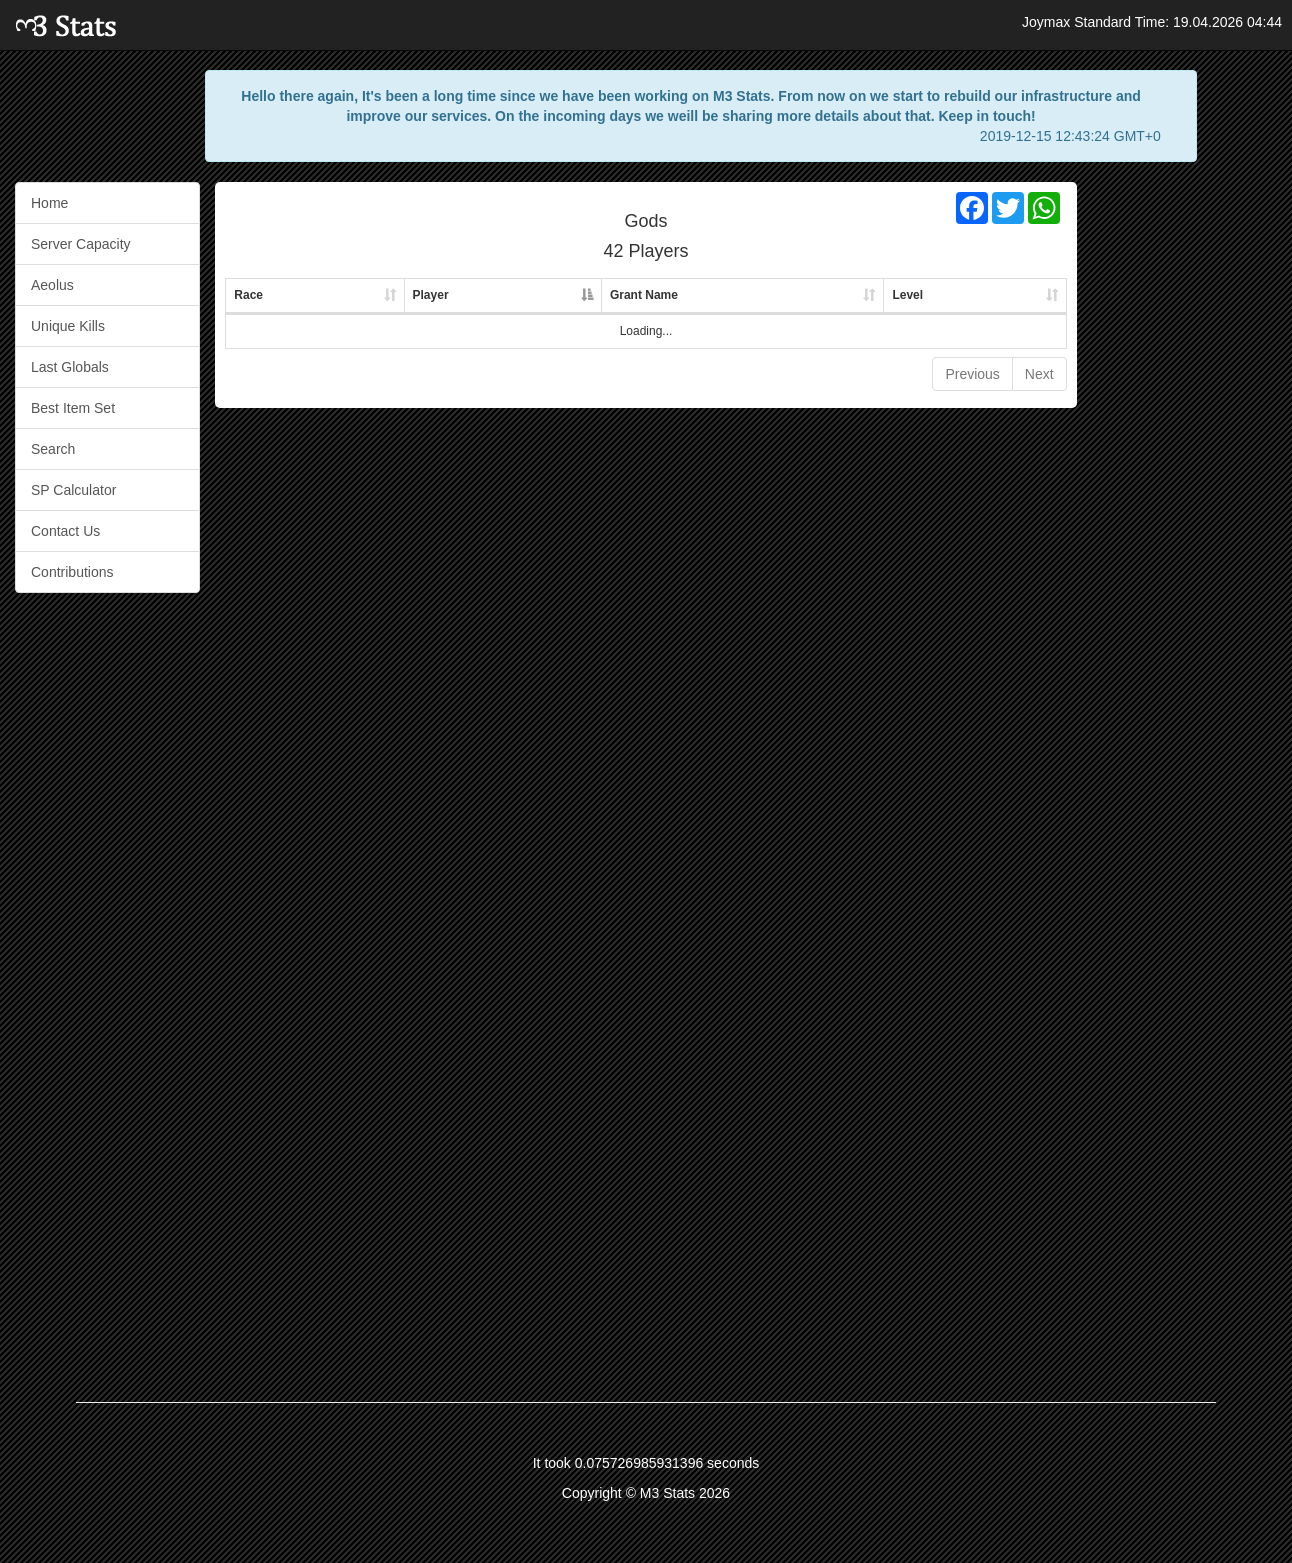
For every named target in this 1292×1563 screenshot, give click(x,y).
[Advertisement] (1183, 482)
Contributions (72, 572)
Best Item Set (73, 408)
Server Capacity (81, 244)
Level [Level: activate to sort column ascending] (907, 295)
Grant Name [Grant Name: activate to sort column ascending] (644, 295)
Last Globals (70, 367)
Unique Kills (68, 326)
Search (53, 449)
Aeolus (52, 285)
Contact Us (65, 531)
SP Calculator (73, 490)
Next (1039, 374)
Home (49, 203)
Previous (972, 374)
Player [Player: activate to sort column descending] (431, 295)
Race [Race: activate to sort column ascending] (248, 295)
